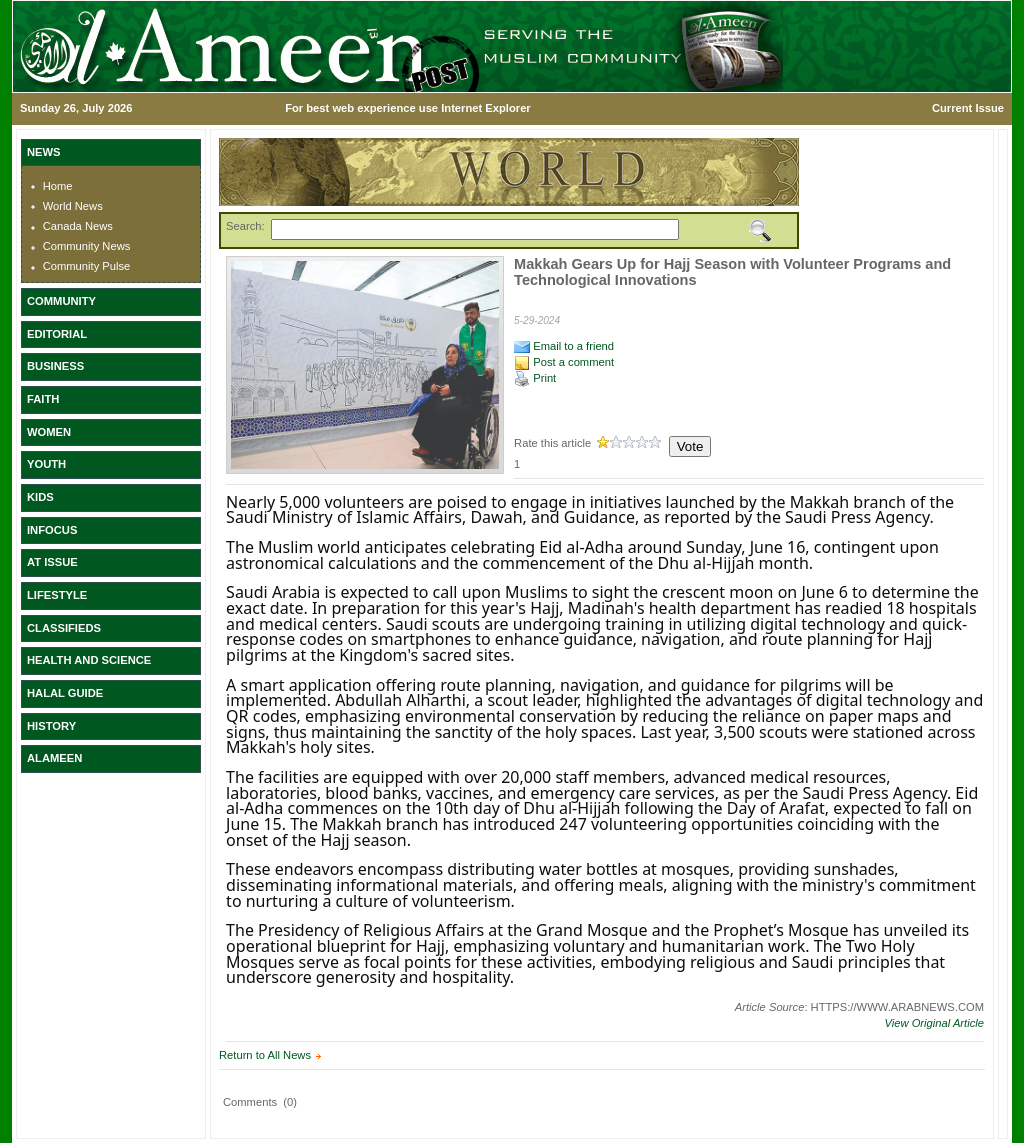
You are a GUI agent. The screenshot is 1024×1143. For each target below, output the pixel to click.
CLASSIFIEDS (64, 628)
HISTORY (51, 726)
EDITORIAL (57, 334)
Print (535, 378)
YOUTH (46, 464)
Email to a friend (564, 346)
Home (58, 186)
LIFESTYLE (57, 595)
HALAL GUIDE (65, 693)
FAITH (43, 399)
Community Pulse (87, 266)
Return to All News (265, 1055)
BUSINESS (55, 366)
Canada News (78, 226)
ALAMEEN (54, 758)
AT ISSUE (52, 562)
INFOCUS (52, 530)
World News (73, 206)
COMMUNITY (61, 301)
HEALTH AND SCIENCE (89, 660)
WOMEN (49, 432)
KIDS (40, 497)
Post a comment (564, 362)
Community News (87, 246)
